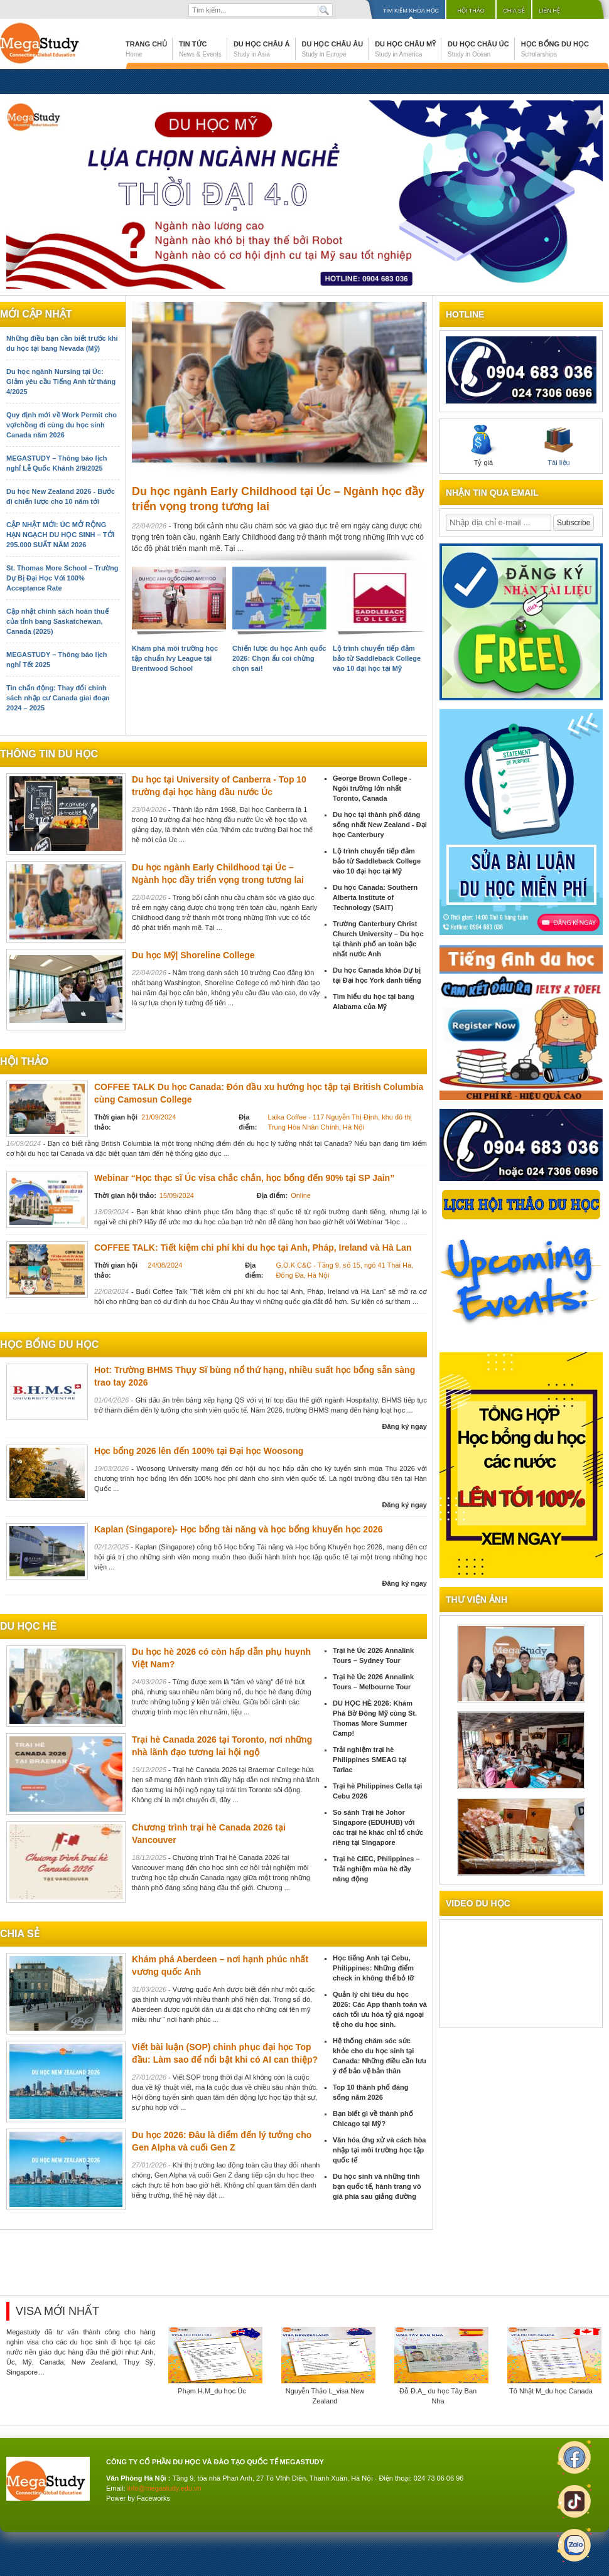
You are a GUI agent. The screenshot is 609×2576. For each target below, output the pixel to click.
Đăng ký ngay (404, 1426)
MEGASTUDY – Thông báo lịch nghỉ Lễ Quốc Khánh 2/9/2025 (56, 463)
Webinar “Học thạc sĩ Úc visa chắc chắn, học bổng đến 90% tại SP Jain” (244, 1178)
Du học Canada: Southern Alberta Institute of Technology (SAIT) (375, 897)
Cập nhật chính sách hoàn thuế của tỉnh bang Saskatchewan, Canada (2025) (57, 621)
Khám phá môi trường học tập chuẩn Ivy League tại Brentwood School (175, 658)
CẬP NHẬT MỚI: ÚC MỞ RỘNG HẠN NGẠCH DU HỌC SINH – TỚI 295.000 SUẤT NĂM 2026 (60, 534)
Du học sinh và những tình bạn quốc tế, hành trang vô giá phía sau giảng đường (377, 2186)
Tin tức (200, 49)
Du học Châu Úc (478, 49)
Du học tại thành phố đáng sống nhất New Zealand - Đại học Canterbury (380, 824)
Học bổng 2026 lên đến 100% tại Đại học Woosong (198, 1451)
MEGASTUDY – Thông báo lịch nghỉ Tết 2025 (56, 659)
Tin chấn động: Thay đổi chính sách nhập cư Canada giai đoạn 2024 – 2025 (57, 698)
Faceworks (153, 2498)
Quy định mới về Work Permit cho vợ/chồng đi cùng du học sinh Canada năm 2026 (61, 425)
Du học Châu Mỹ (405, 49)
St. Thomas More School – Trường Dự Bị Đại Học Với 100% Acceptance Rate (62, 578)
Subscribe (573, 522)
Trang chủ (146, 49)
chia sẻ (20, 1933)
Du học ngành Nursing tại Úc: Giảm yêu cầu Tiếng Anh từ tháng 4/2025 (61, 381)
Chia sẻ (514, 11)
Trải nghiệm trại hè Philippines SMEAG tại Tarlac (370, 1759)
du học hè (28, 1626)
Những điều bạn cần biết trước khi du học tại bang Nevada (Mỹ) (62, 343)
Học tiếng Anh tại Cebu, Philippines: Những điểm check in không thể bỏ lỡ (373, 1968)
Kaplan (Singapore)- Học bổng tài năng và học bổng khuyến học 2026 (238, 1529)
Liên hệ (549, 11)
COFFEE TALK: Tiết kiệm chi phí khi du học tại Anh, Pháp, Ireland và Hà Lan (252, 1248)
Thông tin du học (49, 754)
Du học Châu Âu (333, 49)
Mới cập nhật (36, 314)
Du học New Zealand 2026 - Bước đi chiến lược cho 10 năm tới (60, 496)
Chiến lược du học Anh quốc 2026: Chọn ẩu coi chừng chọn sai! (279, 658)
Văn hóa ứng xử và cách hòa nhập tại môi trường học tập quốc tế (379, 2150)
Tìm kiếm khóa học (411, 11)
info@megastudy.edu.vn (164, 2488)
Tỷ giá (483, 445)
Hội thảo (471, 11)
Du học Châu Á (262, 49)
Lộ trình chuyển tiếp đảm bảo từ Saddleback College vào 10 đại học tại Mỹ (377, 658)
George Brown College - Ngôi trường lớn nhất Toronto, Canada (372, 788)
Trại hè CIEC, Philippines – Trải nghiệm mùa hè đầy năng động (376, 1869)
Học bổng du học (555, 49)
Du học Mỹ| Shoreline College (193, 955)
